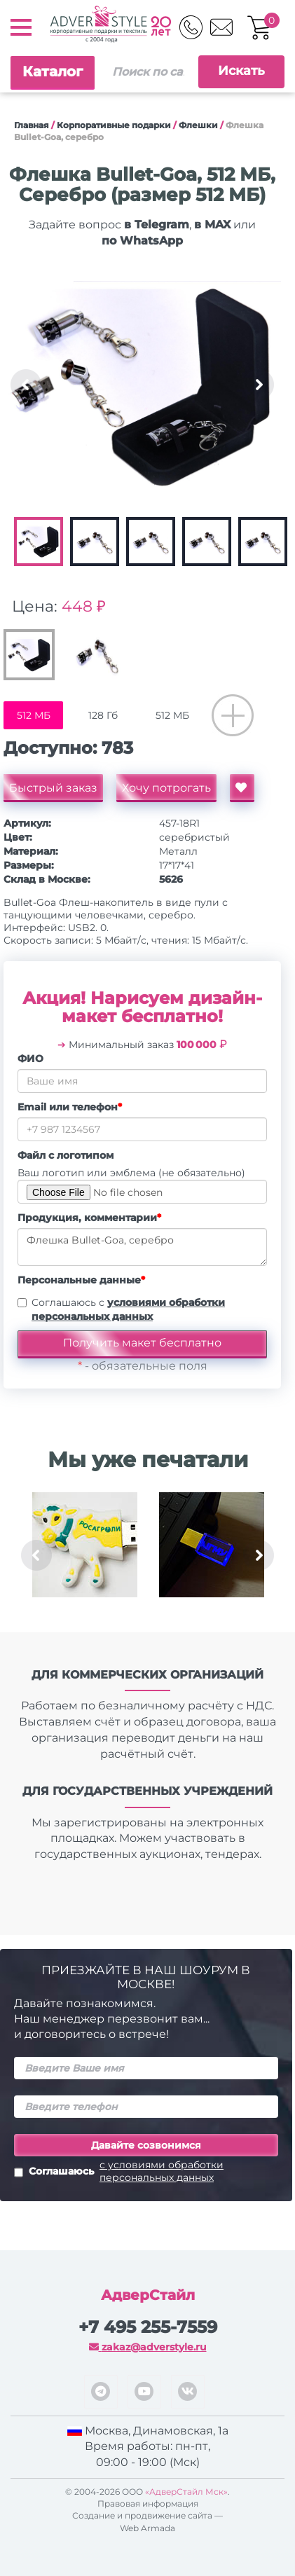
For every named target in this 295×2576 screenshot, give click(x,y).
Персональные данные (81, 1280)
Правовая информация (147, 2503)
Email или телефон (70, 1107)
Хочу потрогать (166, 787)
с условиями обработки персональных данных (162, 2171)
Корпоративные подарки (114, 125)
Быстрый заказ (53, 787)
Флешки (198, 125)
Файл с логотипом (66, 1155)
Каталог (52, 71)
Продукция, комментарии (89, 1217)
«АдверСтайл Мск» (186, 2491)
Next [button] (258, 384)
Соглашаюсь (146, 2171)
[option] (142, 385)
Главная (31, 125)
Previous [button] (26, 384)
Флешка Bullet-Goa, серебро (142, 1247)
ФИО (30, 1058)
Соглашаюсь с (128, 1309)
